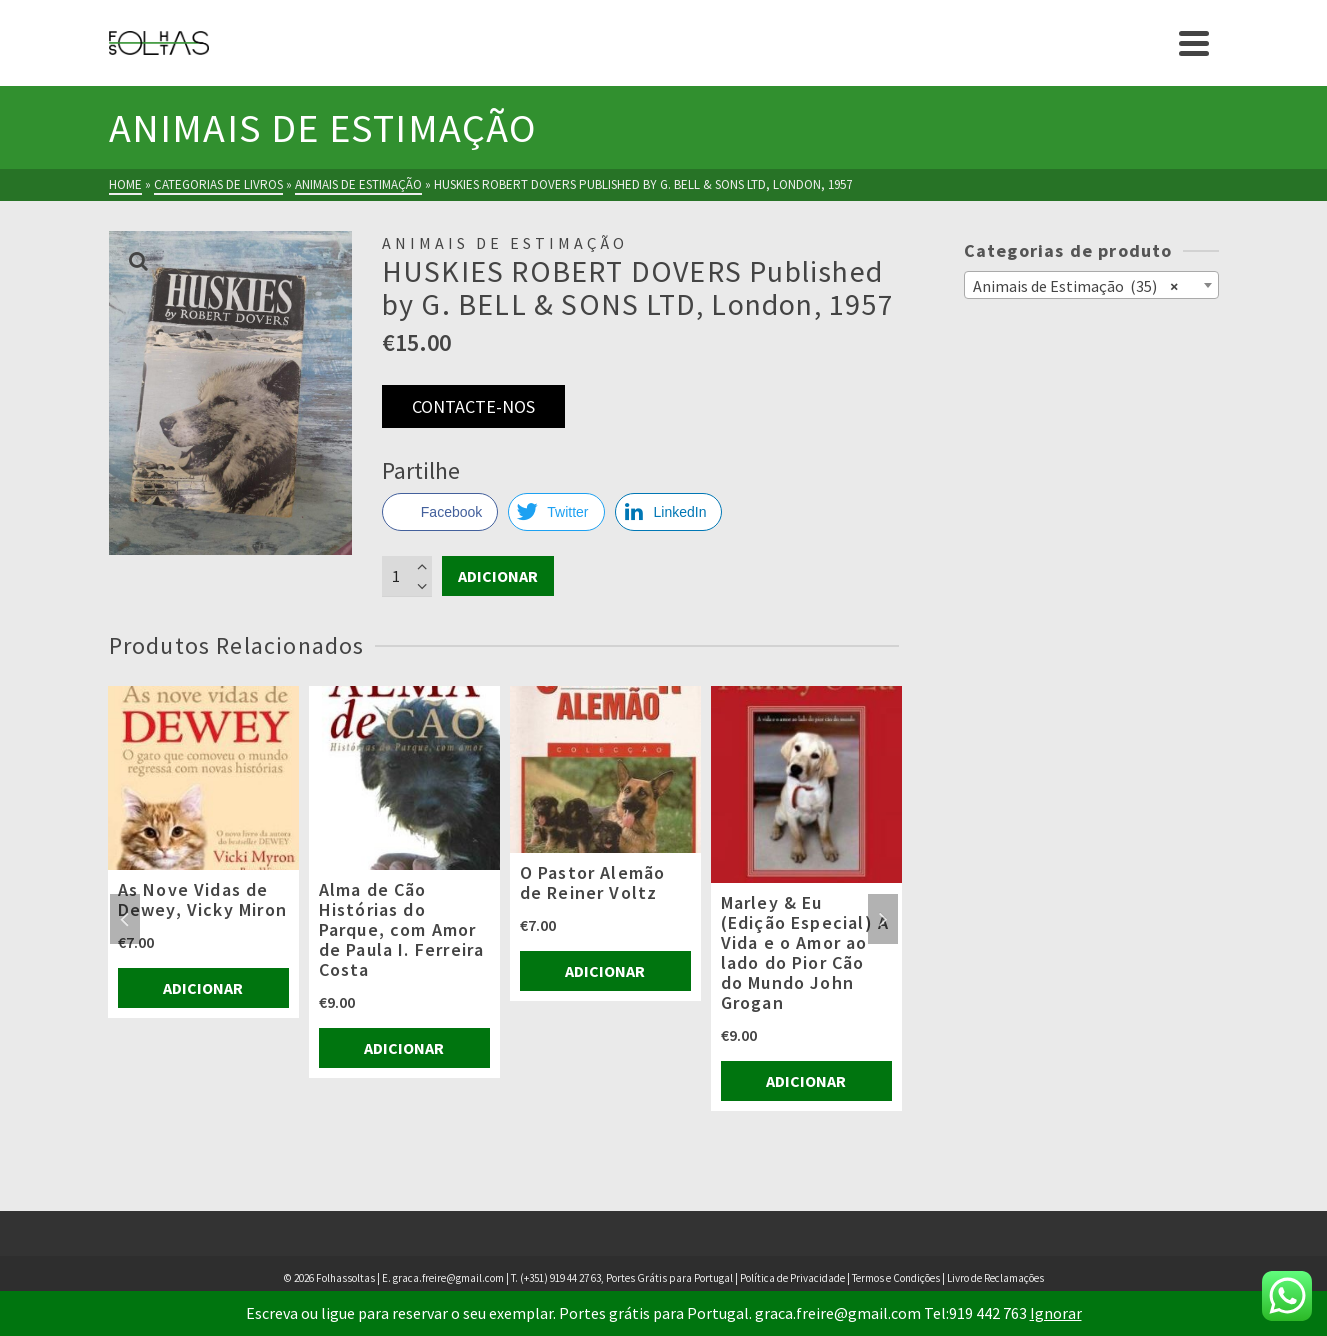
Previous (125, 919)
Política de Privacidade (792, 1278)
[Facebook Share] (440, 512)
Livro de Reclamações (995, 1278)
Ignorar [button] (1056, 1313)
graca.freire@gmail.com (448, 1278)
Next (883, 919)
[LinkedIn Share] (669, 512)
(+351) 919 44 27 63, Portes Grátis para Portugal (627, 1278)
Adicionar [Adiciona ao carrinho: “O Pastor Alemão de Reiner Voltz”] (605, 971)
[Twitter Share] (556, 512)
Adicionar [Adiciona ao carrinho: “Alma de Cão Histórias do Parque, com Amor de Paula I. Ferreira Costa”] (404, 1048)
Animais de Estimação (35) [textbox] (1075, 285)
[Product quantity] (407, 576)
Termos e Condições (896, 1278)
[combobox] (1091, 285)
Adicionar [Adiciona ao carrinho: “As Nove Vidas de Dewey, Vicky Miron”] (203, 988)
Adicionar (498, 576)
